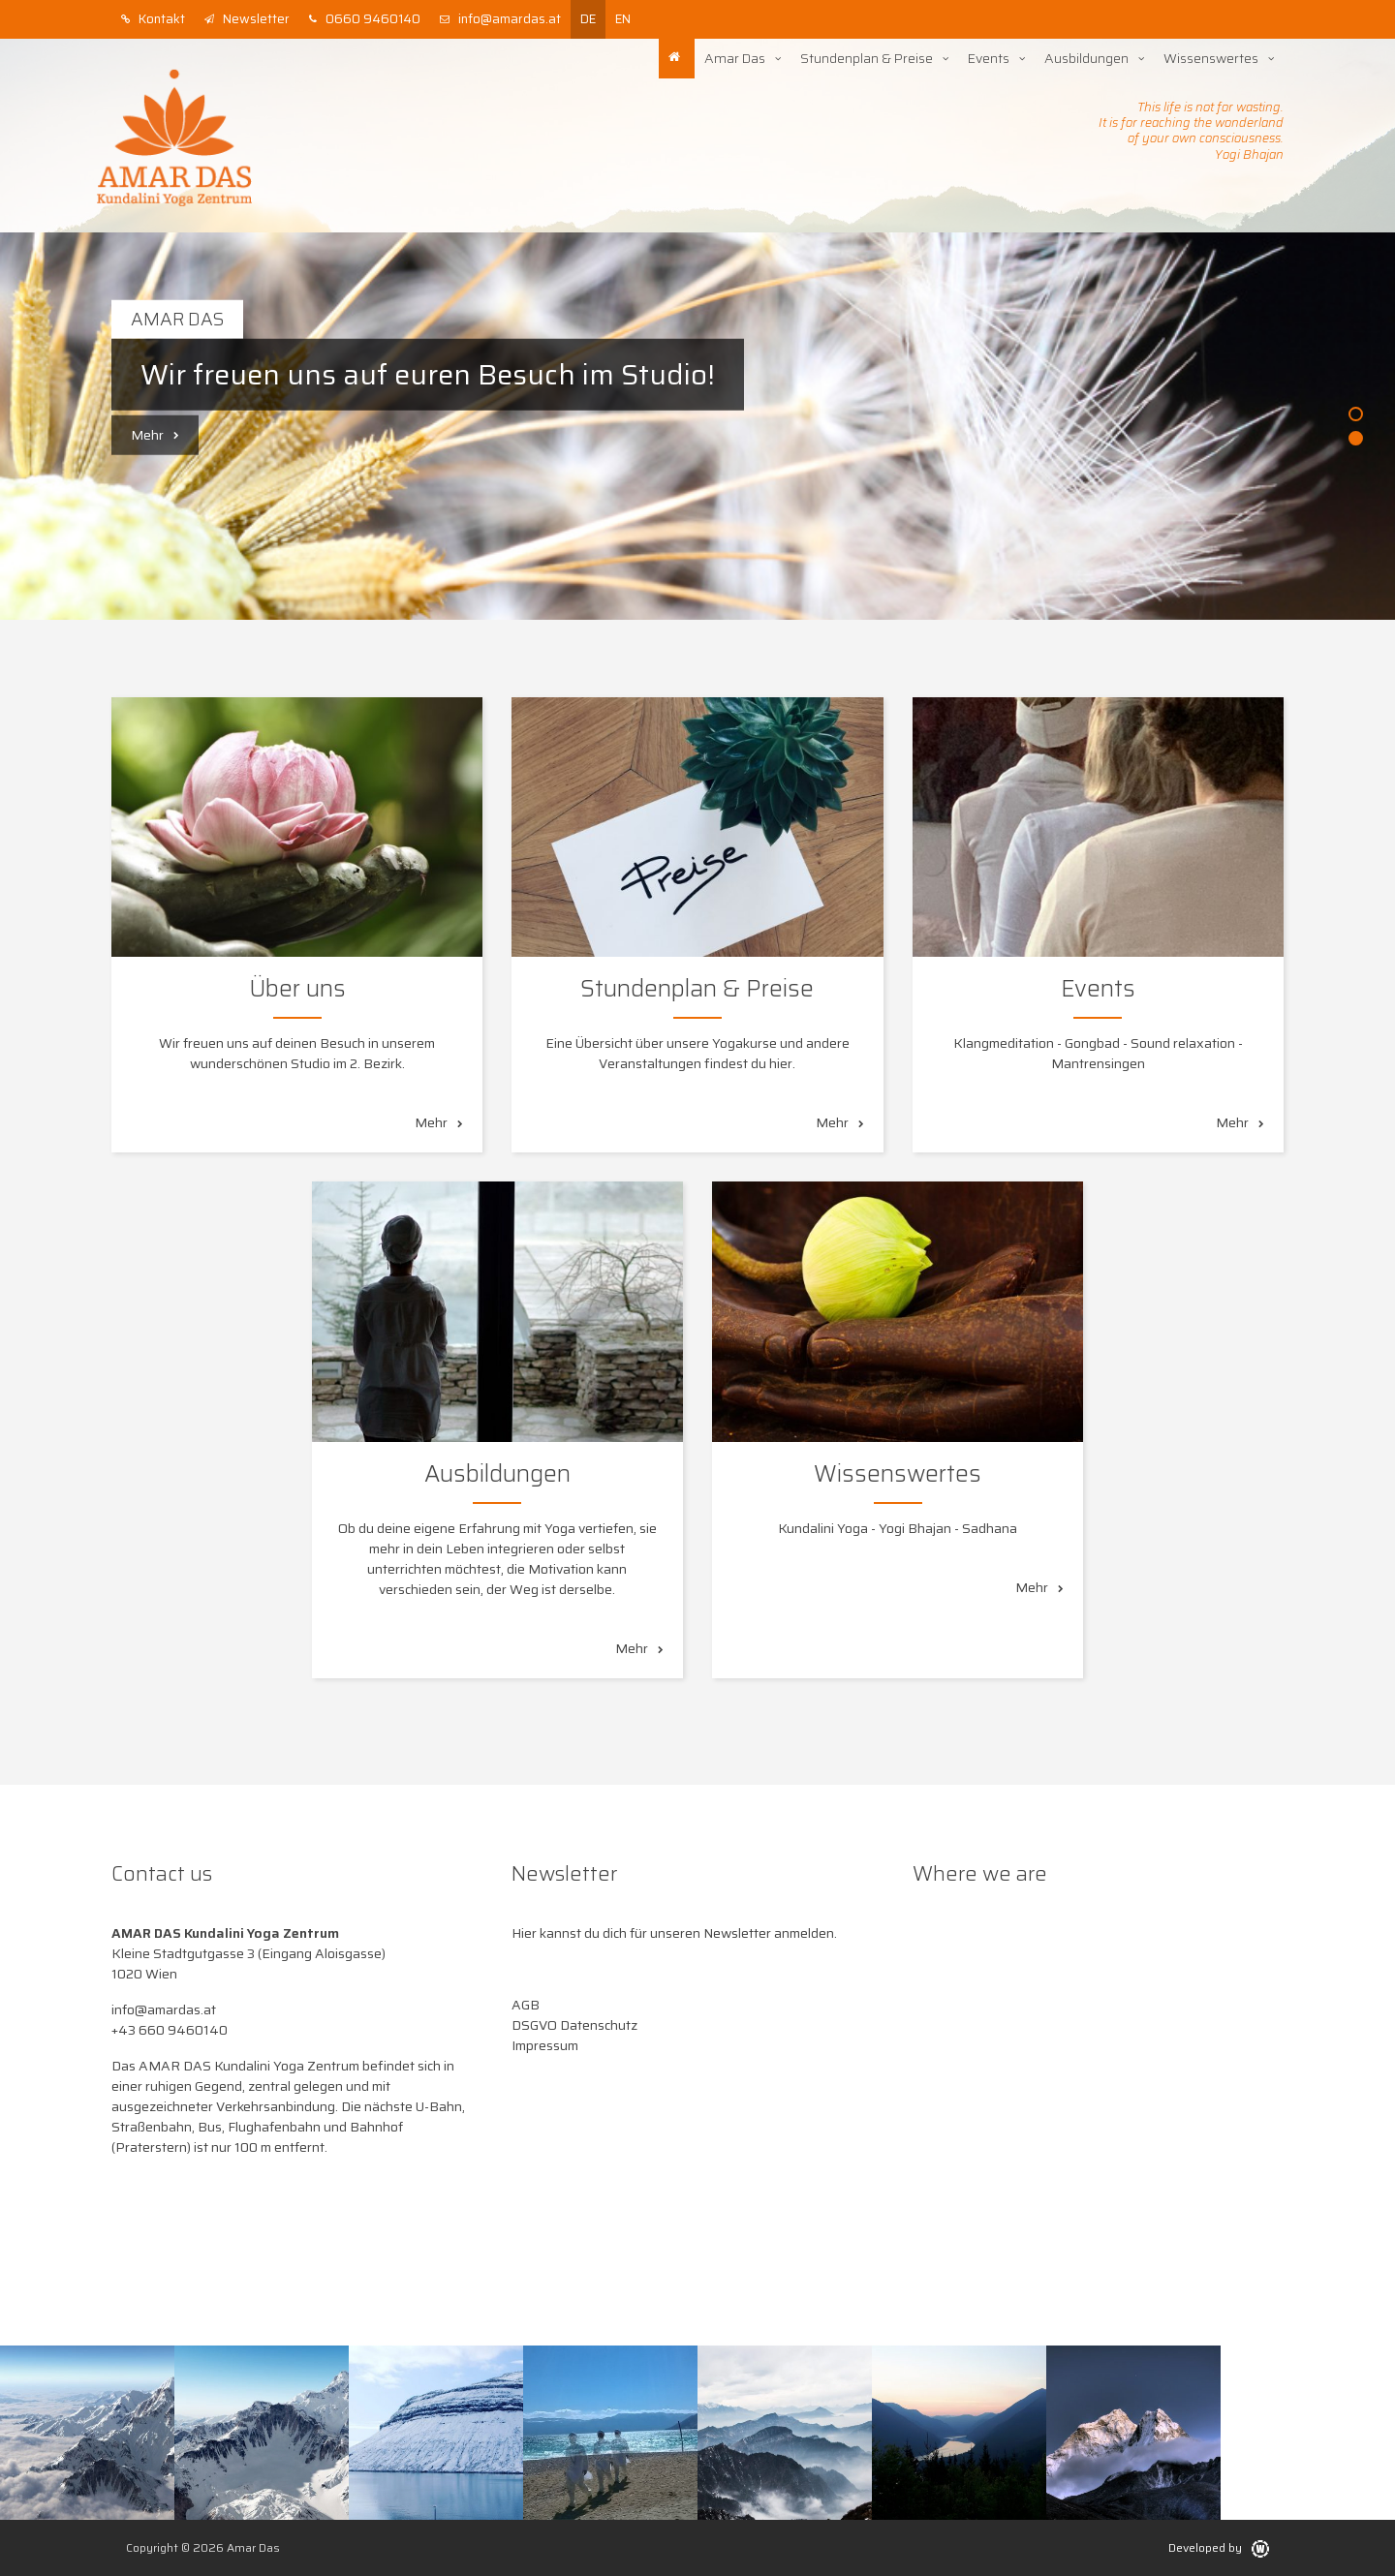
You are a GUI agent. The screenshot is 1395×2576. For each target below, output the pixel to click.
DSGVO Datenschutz (574, 2025)
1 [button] (1355, 414)
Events (988, 58)
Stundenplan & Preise (866, 58)
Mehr (155, 434)
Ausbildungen (1086, 58)
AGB (526, 2004)
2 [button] (1355, 438)
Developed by (1218, 2547)
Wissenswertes (1210, 58)
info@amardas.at (500, 19)
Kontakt (153, 19)
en (623, 19)
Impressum (545, 2045)
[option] (697, 426)
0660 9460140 (364, 19)
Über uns (297, 988)
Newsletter (247, 19)
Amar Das (734, 58)
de (588, 19)
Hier (524, 1933)
